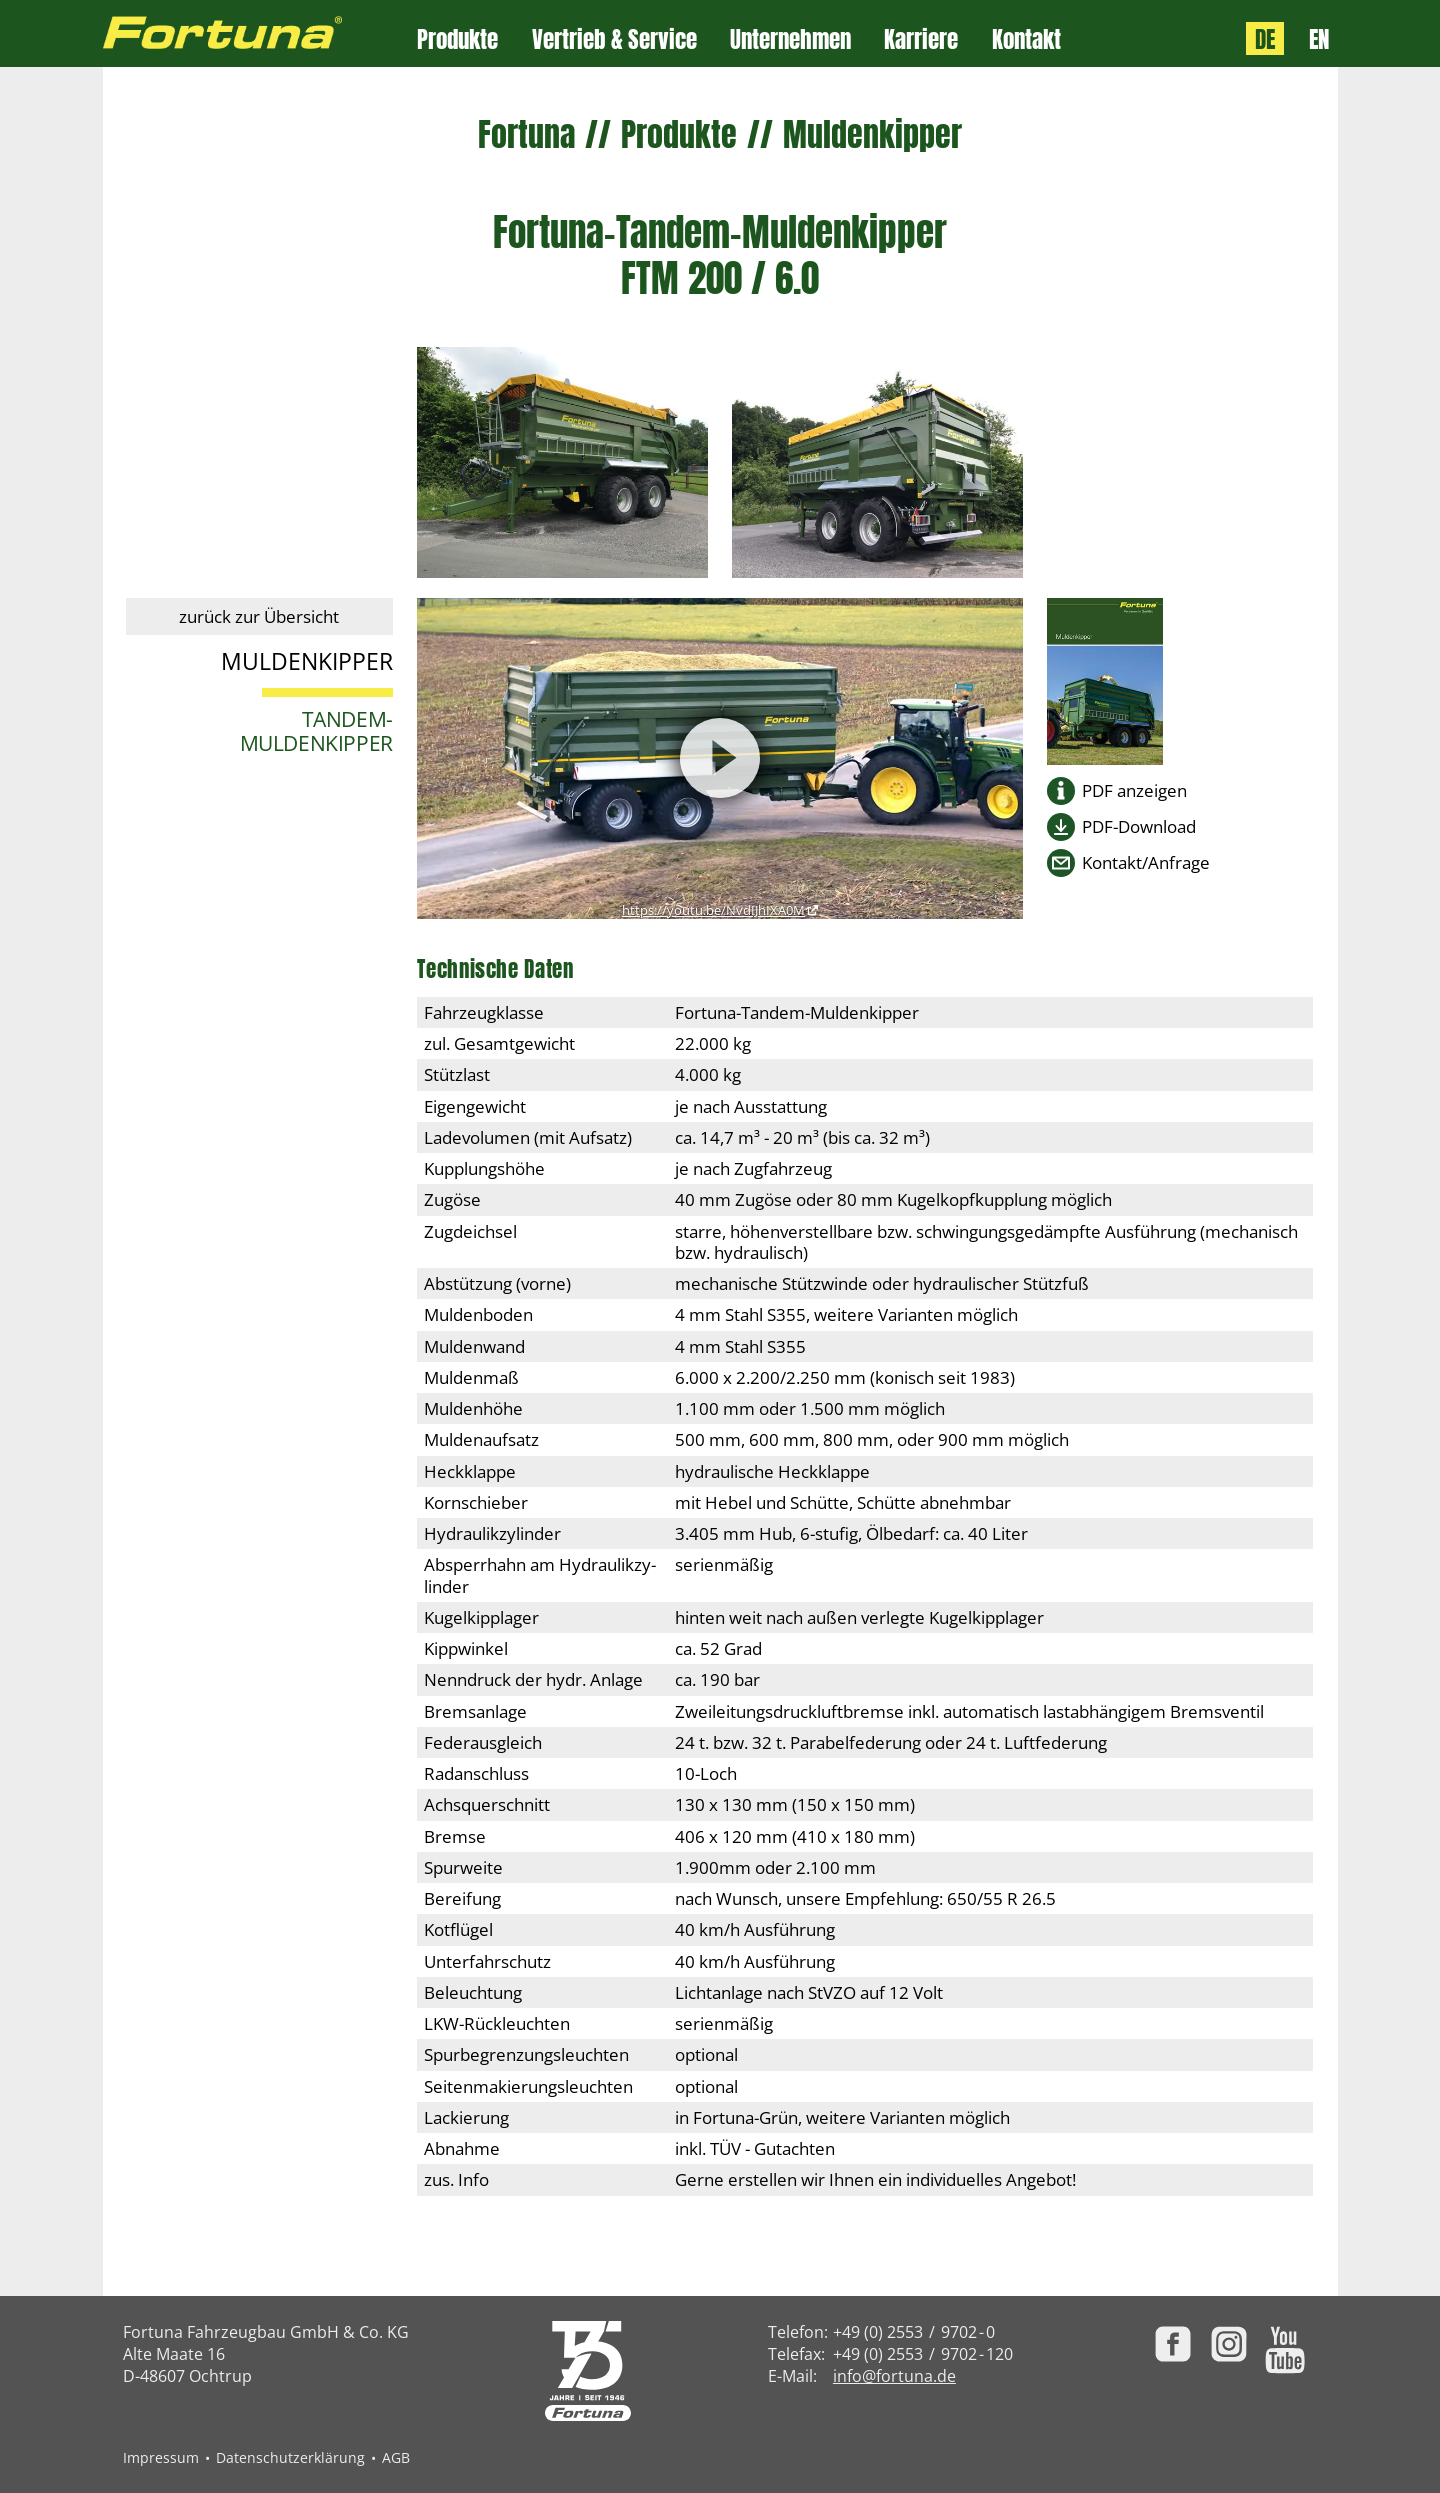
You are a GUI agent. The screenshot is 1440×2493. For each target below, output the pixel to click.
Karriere (921, 39)
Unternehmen (790, 39)
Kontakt (1026, 39)
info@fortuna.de (894, 2376)
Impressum (161, 2457)
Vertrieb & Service (614, 39)
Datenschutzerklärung (290, 2457)
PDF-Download (1139, 826)
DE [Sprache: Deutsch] (1265, 38)
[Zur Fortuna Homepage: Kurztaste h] (260, 33)
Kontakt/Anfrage (1146, 862)
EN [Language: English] (1319, 38)
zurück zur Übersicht (259, 616)
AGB (396, 2457)
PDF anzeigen (1134, 790)
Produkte (457, 39)
